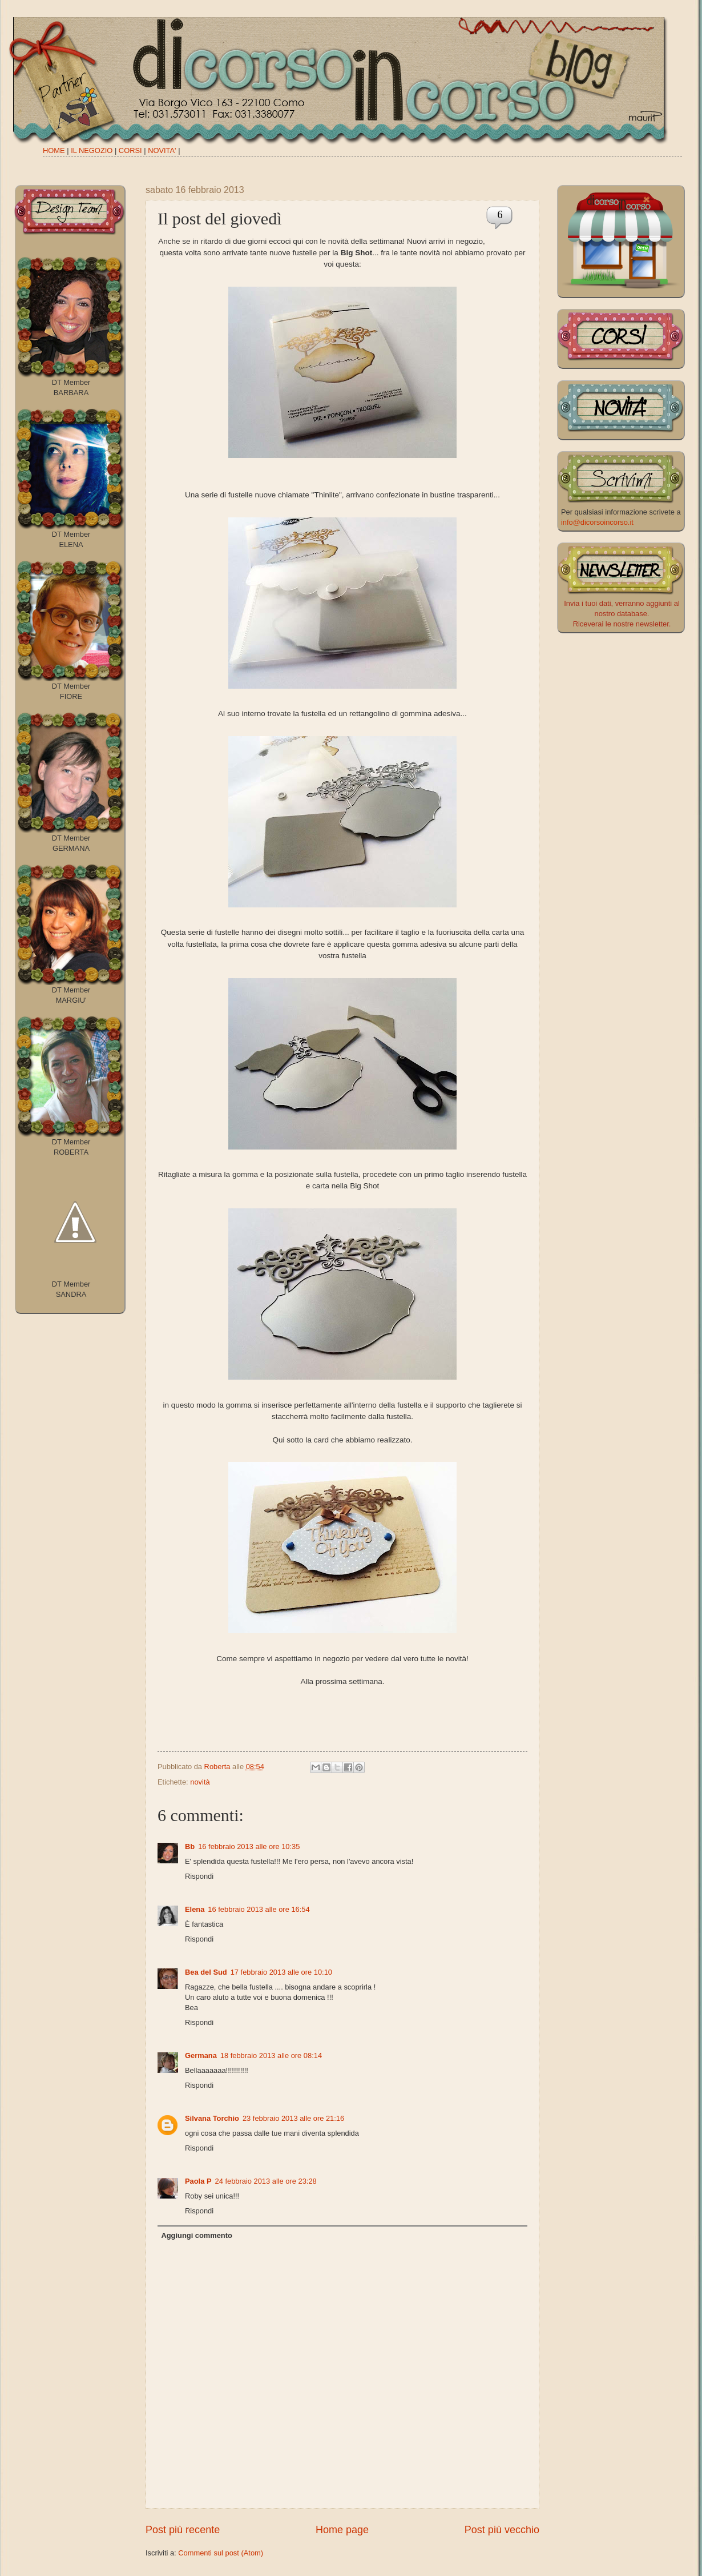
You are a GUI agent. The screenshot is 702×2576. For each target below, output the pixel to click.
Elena (194, 1909)
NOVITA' (162, 150)
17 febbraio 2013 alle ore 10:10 (281, 1972)
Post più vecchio (502, 2529)
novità (199, 1782)
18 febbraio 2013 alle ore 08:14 (271, 2055)
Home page (342, 2529)
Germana (201, 2055)
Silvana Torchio (212, 2118)
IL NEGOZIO (91, 150)
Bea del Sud (206, 1972)
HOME (54, 150)
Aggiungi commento (196, 2235)
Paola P (198, 2181)
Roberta (218, 1766)
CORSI (130, 150)
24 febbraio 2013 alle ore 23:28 (266, 2181)
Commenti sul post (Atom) (220, 2553)
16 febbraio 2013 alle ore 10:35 (249, 1846)
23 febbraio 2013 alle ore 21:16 (293, 2118)
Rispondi (199, 1876)
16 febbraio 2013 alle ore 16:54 (258, 1909)
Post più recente (183, 2529)
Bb (190, 1846)
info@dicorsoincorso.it (597, 522)
